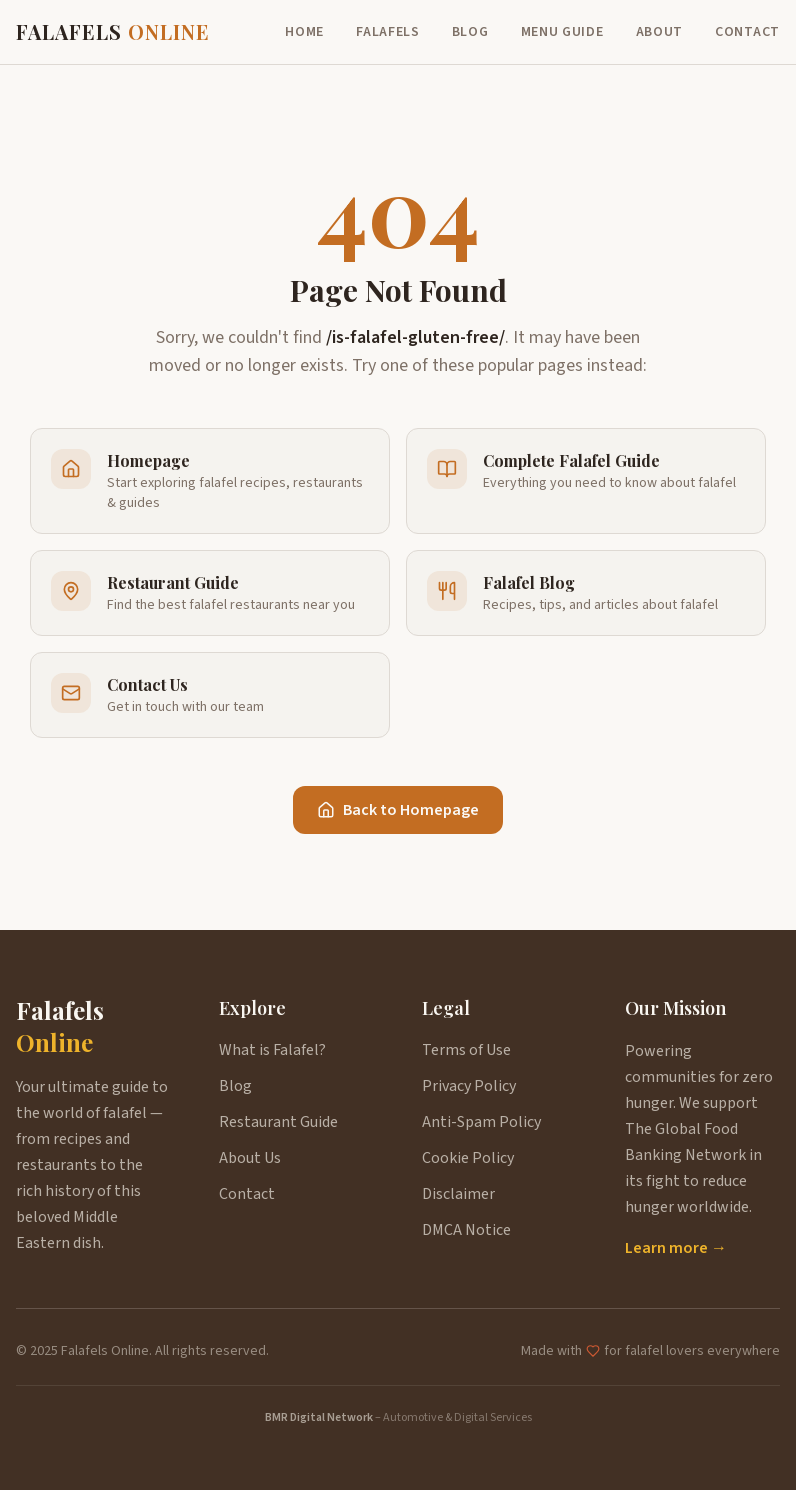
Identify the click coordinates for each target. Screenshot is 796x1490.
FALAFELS (113, 31)
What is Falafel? (272, 1050)
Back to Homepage (398, 810)
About (660, 32)
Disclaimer (458, 1194)
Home (304, 32)
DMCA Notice (466, 1230)
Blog (470, 32)
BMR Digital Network (319, 1417)
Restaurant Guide (278, 1122)
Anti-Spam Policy (481, 1122)
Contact (747, 32)
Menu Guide (562, 32)
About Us (250, 1158)
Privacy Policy (469, 1086)
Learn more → (676, 1248)
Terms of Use (466, 1050)
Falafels (388, 32)
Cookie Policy (468, 1158)
